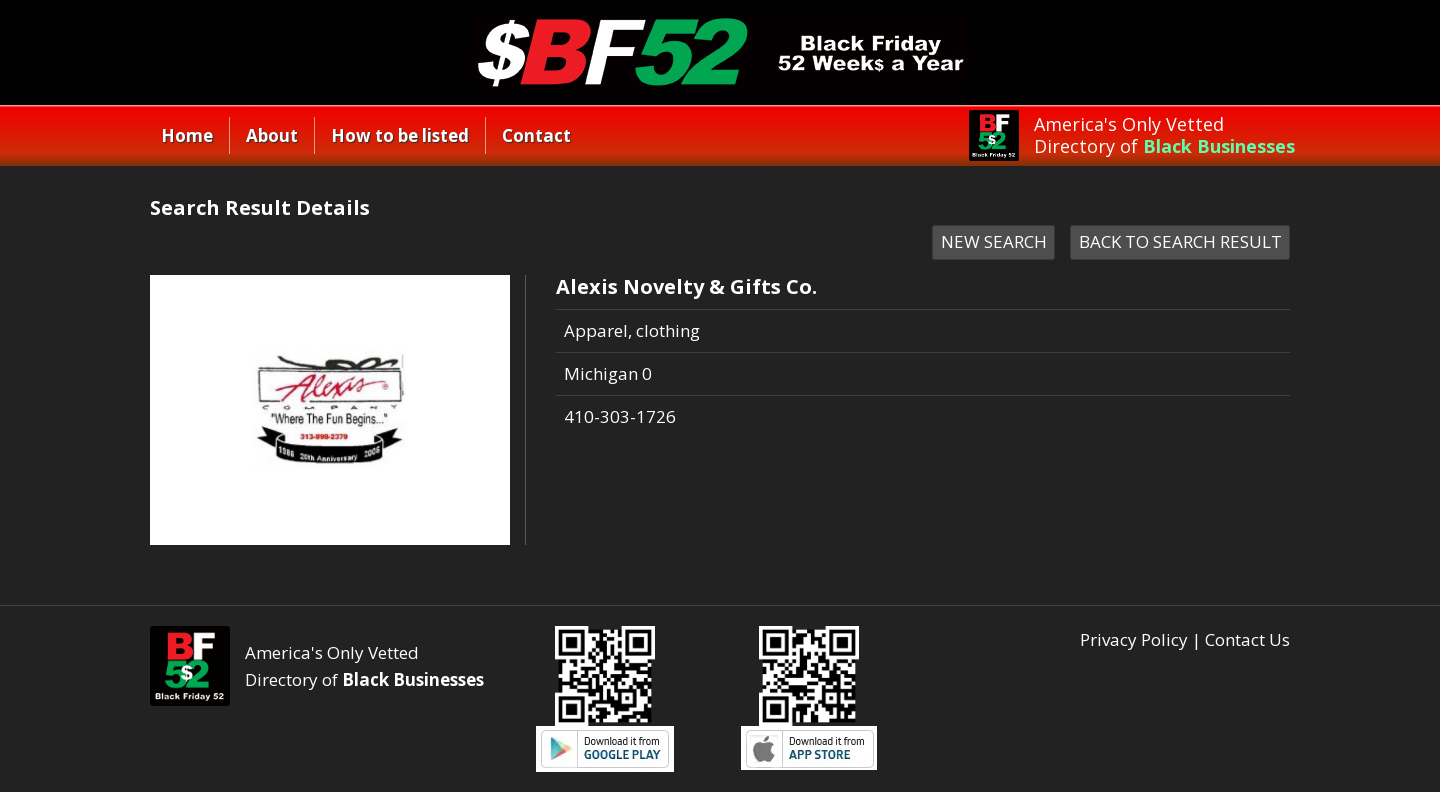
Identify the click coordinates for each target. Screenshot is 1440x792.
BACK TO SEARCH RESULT (1180, 241)
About (272, 135)
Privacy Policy (1134, 639)
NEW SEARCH (994, 241)
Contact (536, 135)
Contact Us (1247, 639)
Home (187, 135)
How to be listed (400, 135)
